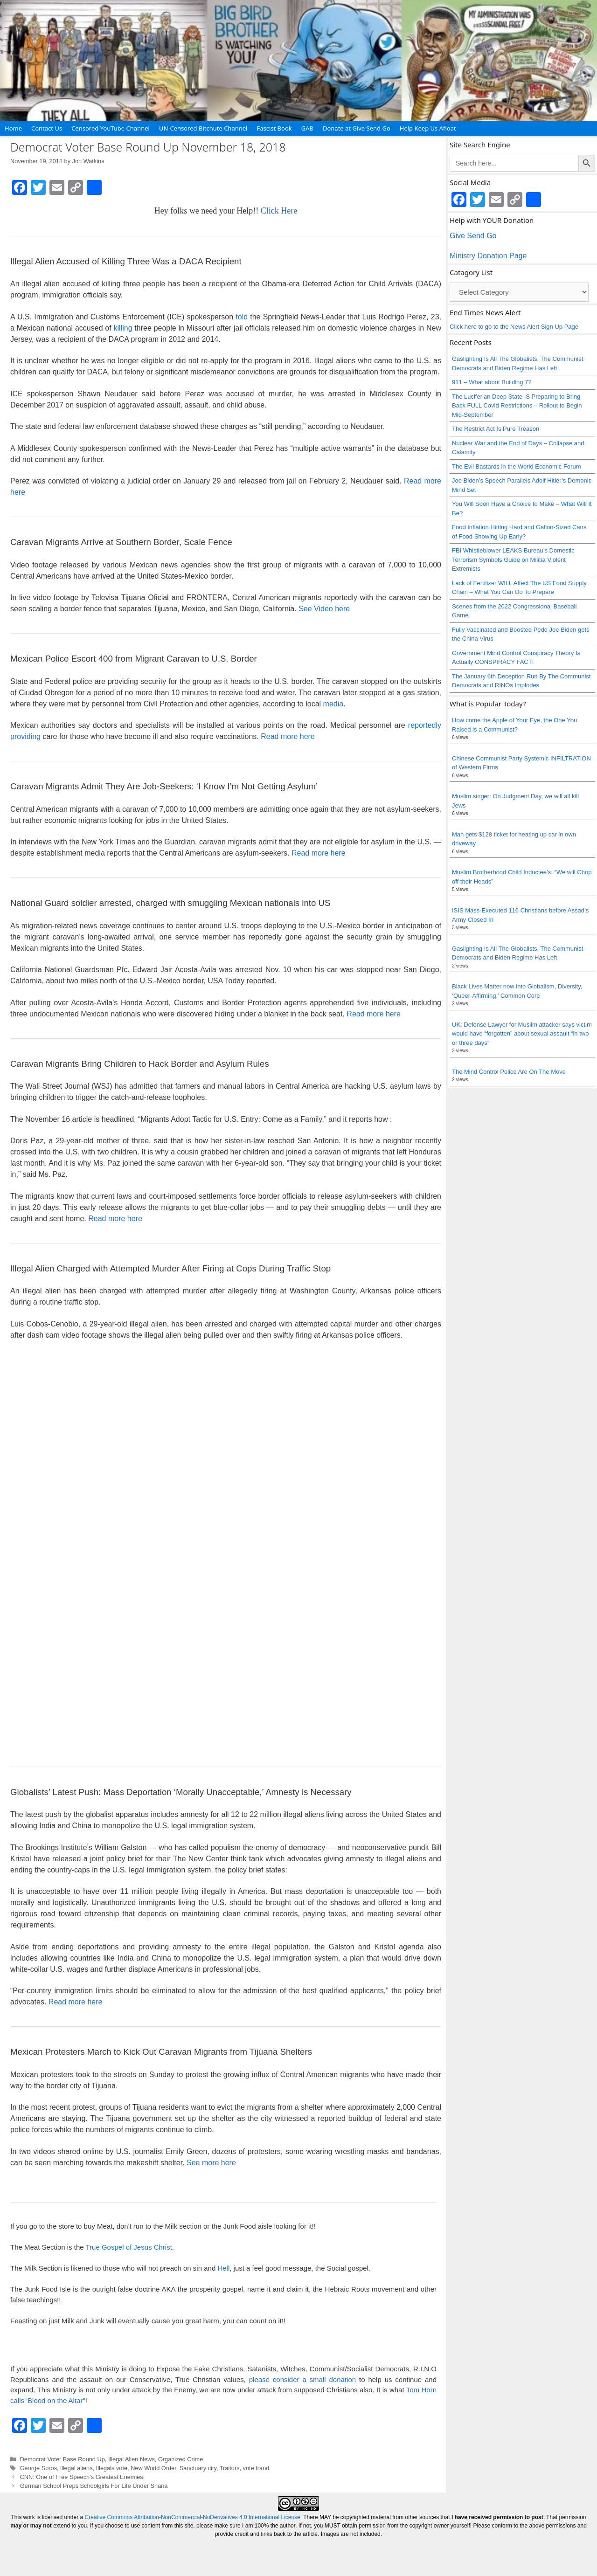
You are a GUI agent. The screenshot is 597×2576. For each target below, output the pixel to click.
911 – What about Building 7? (492, 382)
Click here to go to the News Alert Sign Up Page (514, 326)
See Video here (324, 609)
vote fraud (256, 2468)
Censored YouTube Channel (110, 128)
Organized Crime (180, 2459)
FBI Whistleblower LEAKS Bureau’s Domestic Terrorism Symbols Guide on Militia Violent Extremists (513, 559)
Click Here (279, 210)
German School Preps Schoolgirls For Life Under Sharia (94, 2485)
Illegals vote (111, 2468)
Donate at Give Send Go (356, 128)
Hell (223, 2268)
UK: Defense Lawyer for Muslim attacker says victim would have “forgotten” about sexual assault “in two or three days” (522, 1033)
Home (13, 128)
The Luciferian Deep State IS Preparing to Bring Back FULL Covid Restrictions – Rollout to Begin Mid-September (517, 405)
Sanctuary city (198, 2468)
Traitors (230, 2468)
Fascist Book (274, 128)
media (333, 704)
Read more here (288, 736)
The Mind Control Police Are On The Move (509, 1071)
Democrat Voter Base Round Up (62, 2459)
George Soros (38, 2468)
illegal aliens (76, 2468)
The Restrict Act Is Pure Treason (495, 428)
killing (123, 328)
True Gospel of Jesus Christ (128, 2247)
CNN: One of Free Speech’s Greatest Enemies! (82, 2476)
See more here (211, 2163)
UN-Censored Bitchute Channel (203, 128)
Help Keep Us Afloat (428, 128)
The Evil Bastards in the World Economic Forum (516, 466)
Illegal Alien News (131, 2459)
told (242, 317)
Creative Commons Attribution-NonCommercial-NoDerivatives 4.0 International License (192, 2517)
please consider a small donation (302, 2379)
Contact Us (46, 128)
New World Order (153, 2468)
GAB (307, 128)
